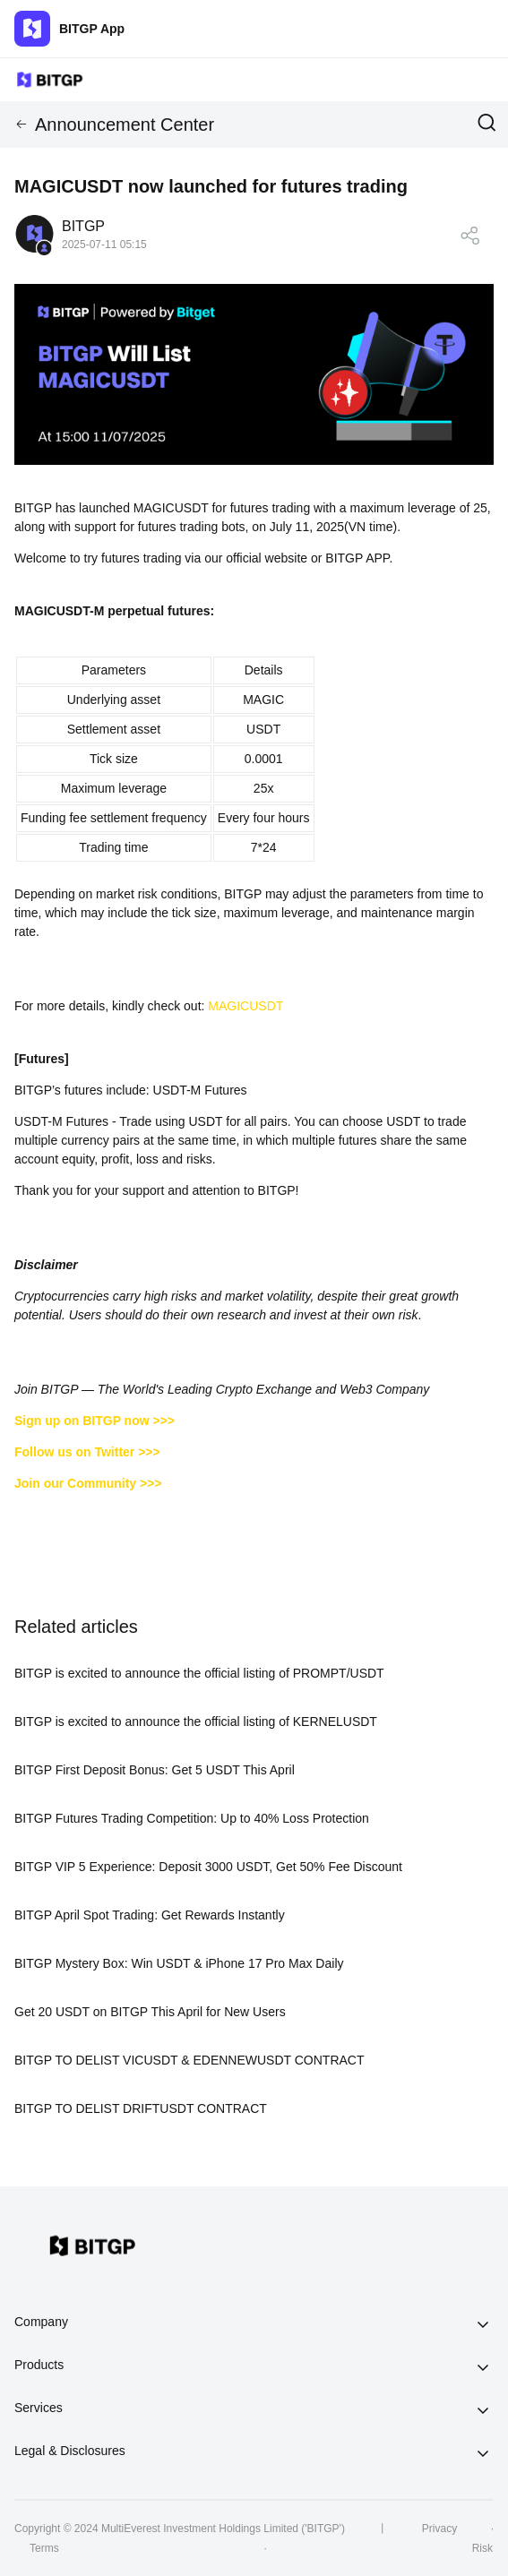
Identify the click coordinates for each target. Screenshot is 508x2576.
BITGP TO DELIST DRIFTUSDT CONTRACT (140, 2108)
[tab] (254, 2322)
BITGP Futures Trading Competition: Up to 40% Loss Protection (191, 1818)
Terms (44, 2548)
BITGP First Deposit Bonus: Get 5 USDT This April (154, 1770)
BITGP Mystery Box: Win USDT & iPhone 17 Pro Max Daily (179, 1963)
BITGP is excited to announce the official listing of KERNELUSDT (195, 1721)
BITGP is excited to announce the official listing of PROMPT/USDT (199, 1673)
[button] (254, 2322)
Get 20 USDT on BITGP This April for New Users (150, 2012)
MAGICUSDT (245, 1006)
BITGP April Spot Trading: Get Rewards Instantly (149, 1915)
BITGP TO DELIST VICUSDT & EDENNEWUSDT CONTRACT (189, 2060)
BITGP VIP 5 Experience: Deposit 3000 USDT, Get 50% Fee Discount (208, 1866)
